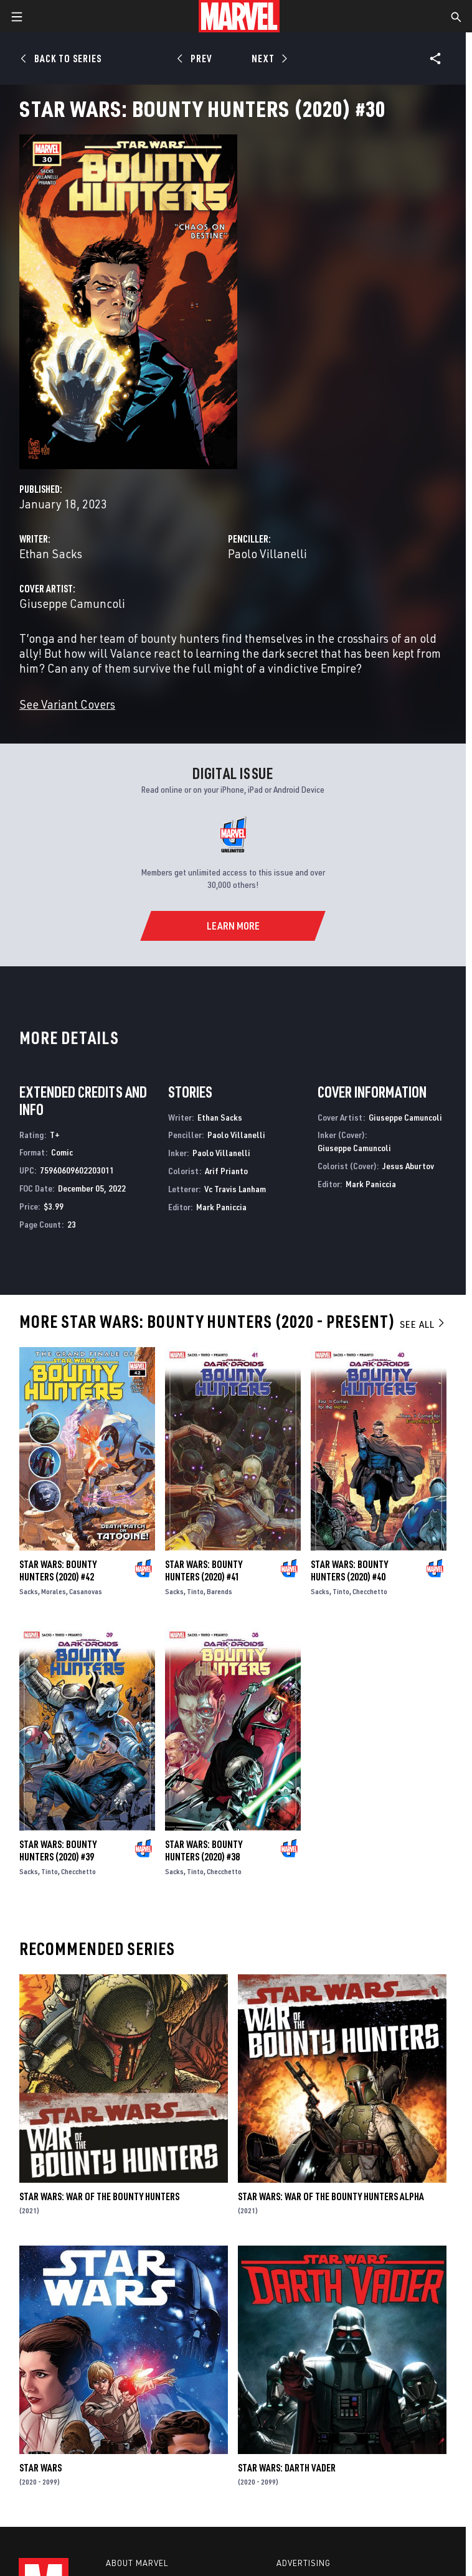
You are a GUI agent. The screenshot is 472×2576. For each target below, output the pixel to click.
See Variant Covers (67, 704)
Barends (219, 1591)
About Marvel (137, 2563)
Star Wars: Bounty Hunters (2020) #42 (58, 1570)
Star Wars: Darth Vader (287, 2468)
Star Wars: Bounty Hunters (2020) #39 (58, 1850)
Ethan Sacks (50, 553)
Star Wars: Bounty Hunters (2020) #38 (203, 1850)
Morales (53, 1591)
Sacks (28, 1591)
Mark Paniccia (221, 1207)
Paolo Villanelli (267, 553)
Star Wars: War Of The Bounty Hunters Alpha (331, 2196)
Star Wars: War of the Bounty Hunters (99, 2196)
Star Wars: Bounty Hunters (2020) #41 (203, 1570)
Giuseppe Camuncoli (72, 603)
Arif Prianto (226, 1170)
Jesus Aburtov (408, 1165)
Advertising (303, 2563)
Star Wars (40, 2468)
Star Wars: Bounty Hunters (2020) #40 (349, 1570)
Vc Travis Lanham (235, 1188)
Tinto (195, 1591)
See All (423, 1324)
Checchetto (369, 1591)
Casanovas (85, 1591)
